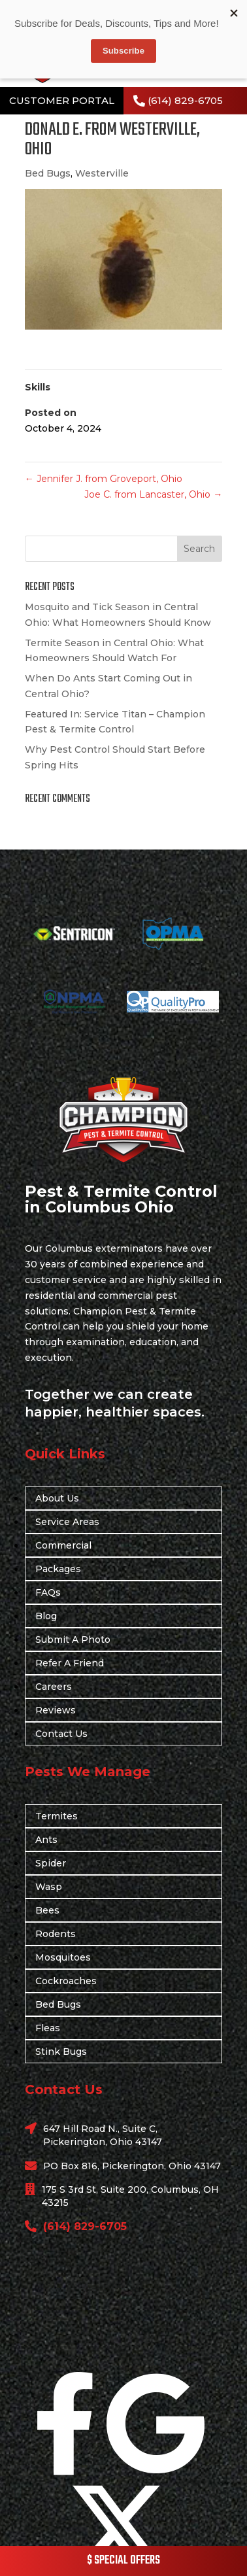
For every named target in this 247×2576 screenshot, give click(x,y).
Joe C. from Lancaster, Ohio (153, 494)
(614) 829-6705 (185, 100)
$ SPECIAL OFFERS (123, 2560)
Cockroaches (66, 1981)
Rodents (55, 1934)
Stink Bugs (61, 2051)
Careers (53, 1686)
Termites (56, 1816)
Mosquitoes (63, 1957)
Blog (46, 1616)
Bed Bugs (48, 173)
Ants (46, 1840)
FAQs (48, 1592)
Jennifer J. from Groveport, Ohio (103, 479)
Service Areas (67, 1522)
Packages (58, 1569)
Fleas (47, 2028)
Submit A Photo (72, 1639)
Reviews (55, 1710)
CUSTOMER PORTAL (61, 100)
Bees (47, 1910)
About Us (57, 1498)
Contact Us (61, 1734)
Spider (50, 1863)
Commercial (63, 1545)
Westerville (102, 173)
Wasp (48, 1887)
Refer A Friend (69, 1663)
